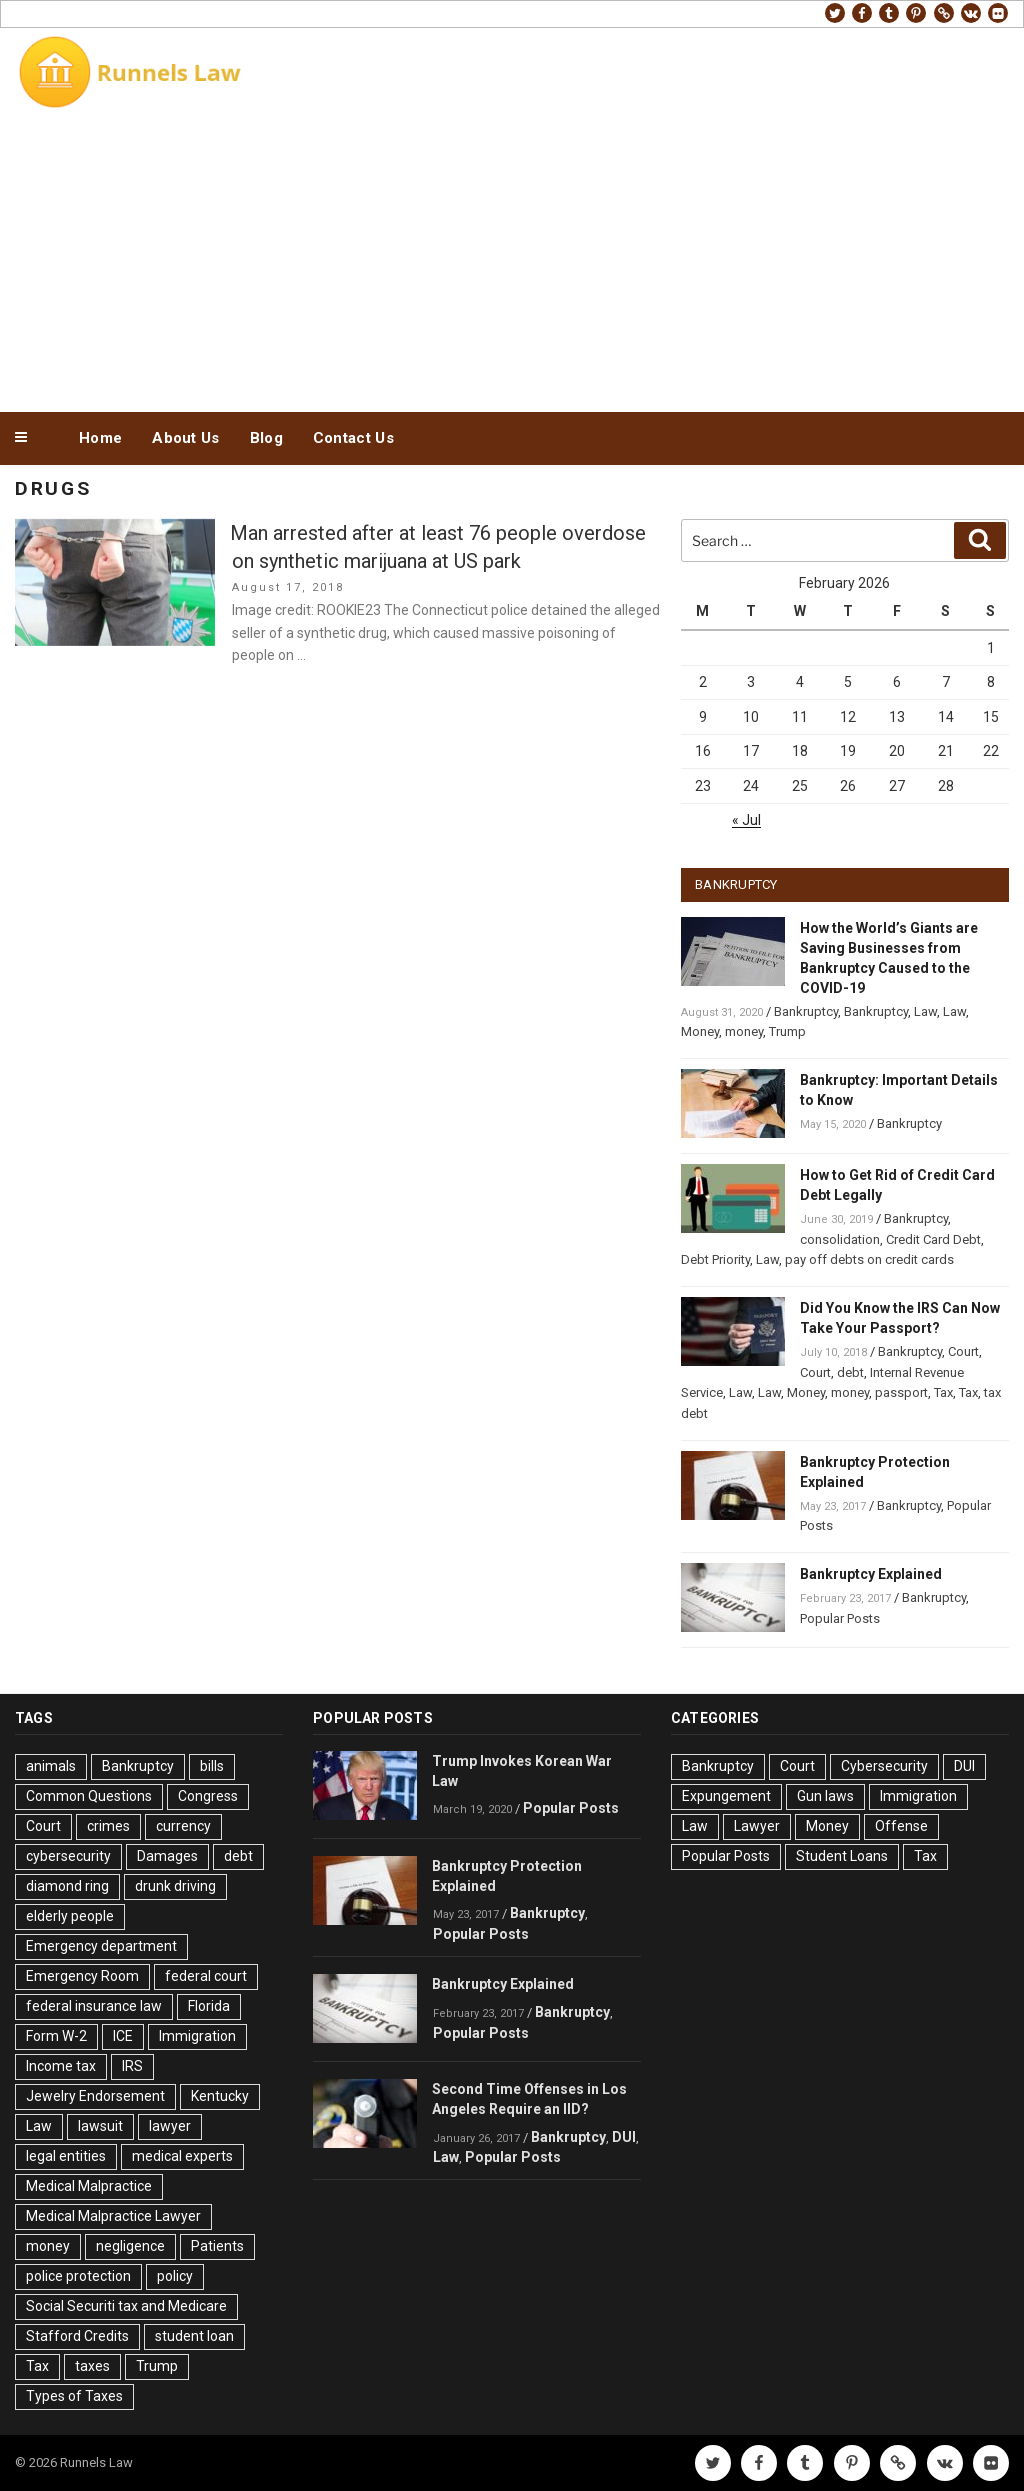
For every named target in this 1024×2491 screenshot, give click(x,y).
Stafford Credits (77, 2336)
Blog (266, 438)
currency (183, 1826)
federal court (206, 1976)
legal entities (66, 2156)
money (744, 1031)
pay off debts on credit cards (869, 1259)
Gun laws (825, 1796)
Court (963, 1351)
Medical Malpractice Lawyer (113, 2216)
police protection (78, 2276)
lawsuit (100, 2126)
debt (850, 1372)
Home (100, 438)
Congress (208, 1796)
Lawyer (757, 1826)
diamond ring (67, 1886)
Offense (901, 1826)
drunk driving (175, 1886)
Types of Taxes (74, 2396)
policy (175, 2276)
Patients (217, 2246)
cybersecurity (68, 1856)
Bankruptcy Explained (871, 1574)
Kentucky (220, 2096)
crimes (108, 1826)
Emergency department (101, 1946)
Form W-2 (56, 2036)
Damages (167, 1856)
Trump (787, 1031)
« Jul (746, 820)
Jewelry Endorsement (95, 2096)
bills (212, 1766)
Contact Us (353, 438)
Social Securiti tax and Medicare (126, 2306)
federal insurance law (94, 2006)
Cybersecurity (884, 1766)
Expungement (726, 1796)
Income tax (61, 2066)
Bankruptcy (806, 1011)
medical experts (182, 2156)
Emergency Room (82, 1976)
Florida (209, 2006)
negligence (130, 2246)
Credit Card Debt (933, 1239)
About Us (185, 438)
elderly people (70, 1916)
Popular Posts (840, 1618)
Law (925, 1011)
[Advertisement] (512, 258)
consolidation (840, 1239)
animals (51, 1766)
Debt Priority (715, 1259)
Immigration (197, 2036)
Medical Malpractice (89, 2186)
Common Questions (89, 1796)
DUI (624, 2137)
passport (901, 1392)
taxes (92, 2366)
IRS (132, 2066)
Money (700, 1031)
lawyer (170, 2126)
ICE (123, 2036)
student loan (194, 2336)
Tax (943, 1392)
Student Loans (842, 1856)
